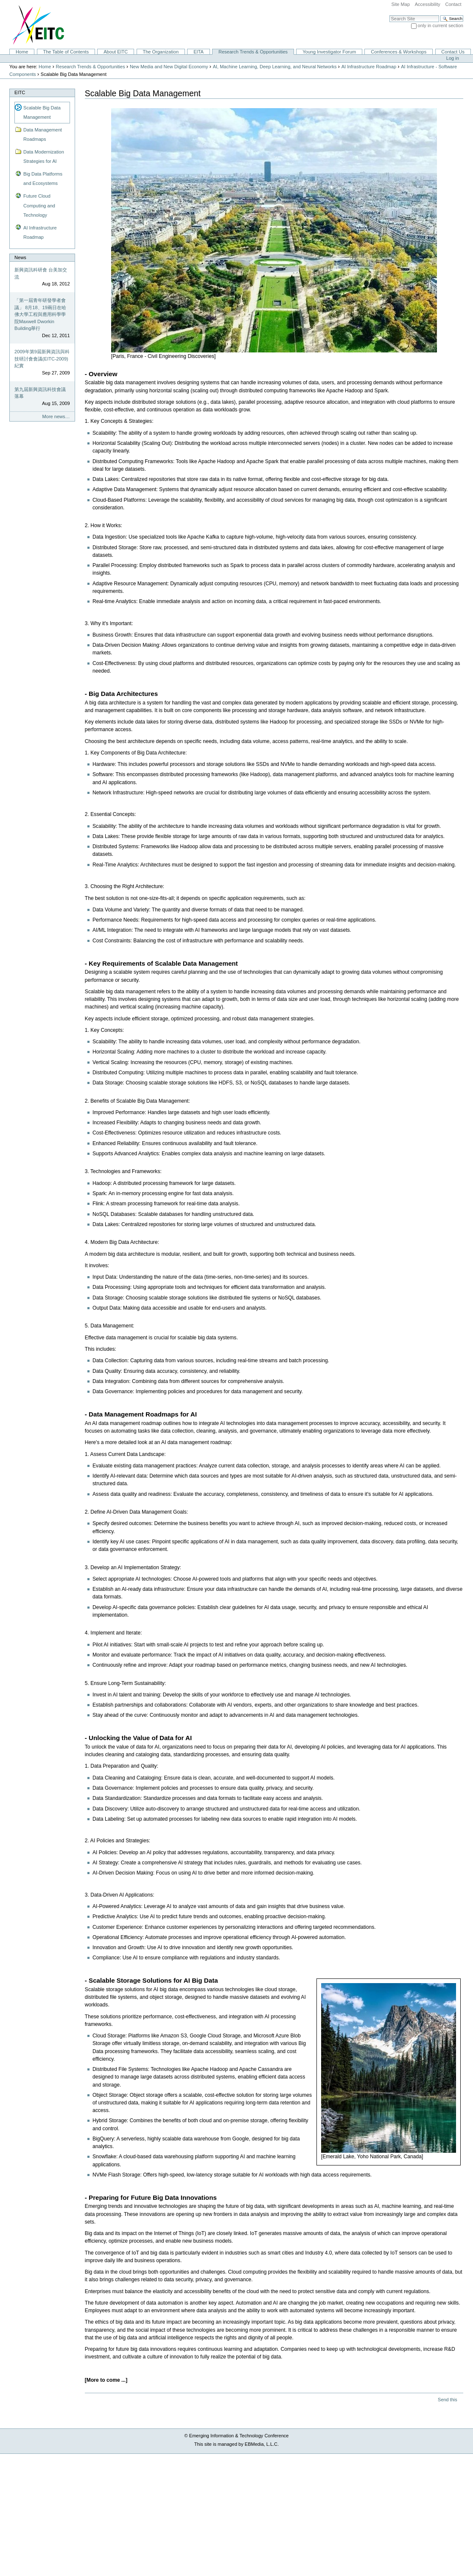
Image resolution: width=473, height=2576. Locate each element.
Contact (453, 4)
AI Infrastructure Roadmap (368, 66)
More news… (56, 416)
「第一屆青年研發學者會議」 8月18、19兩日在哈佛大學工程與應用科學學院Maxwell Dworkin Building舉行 (40, 314)
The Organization (161, 51)
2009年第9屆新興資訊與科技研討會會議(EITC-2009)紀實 (42, 358)
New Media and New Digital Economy (169, 66)
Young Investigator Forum (329, 51)
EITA (198, 51)
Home (22, 51)
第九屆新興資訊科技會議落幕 (40, 393)
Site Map (400, 4)
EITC (19, 92)
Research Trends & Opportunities (253, 51)
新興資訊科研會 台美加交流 (40, 273)
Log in (452, 58)
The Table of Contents (66, 51)
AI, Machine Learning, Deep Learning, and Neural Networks (275, 66)
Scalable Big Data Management (42, 112)
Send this (447, 2399)
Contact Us (453, 51)
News (20, 257)
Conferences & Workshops (398, 51)
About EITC (116, 51)
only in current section (440, 25)
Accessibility (427, 4)
